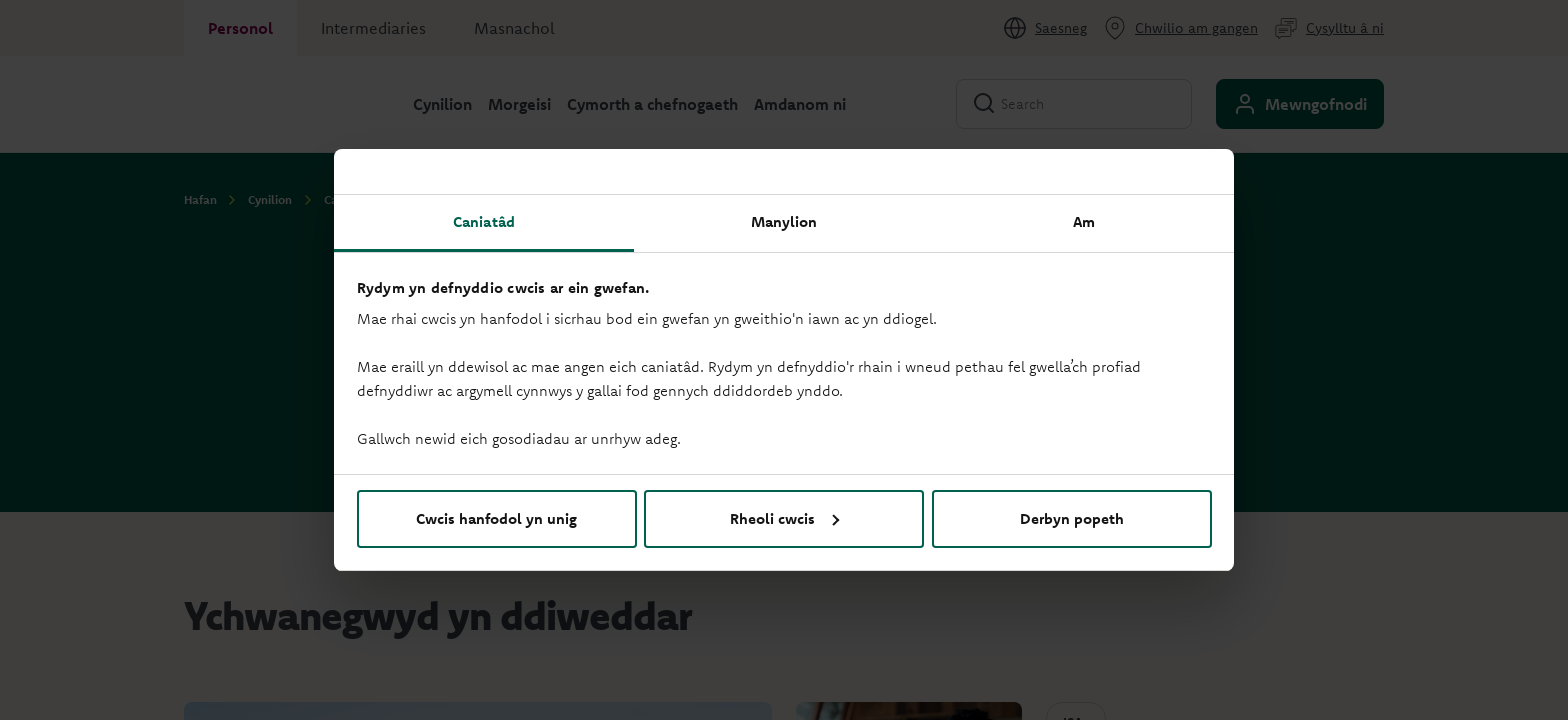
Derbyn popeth (1072, 518)
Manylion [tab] (784, 221)
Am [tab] (1084, 221)
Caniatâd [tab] (484, 221)
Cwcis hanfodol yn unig (496, 518)
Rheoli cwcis (784, 518)
